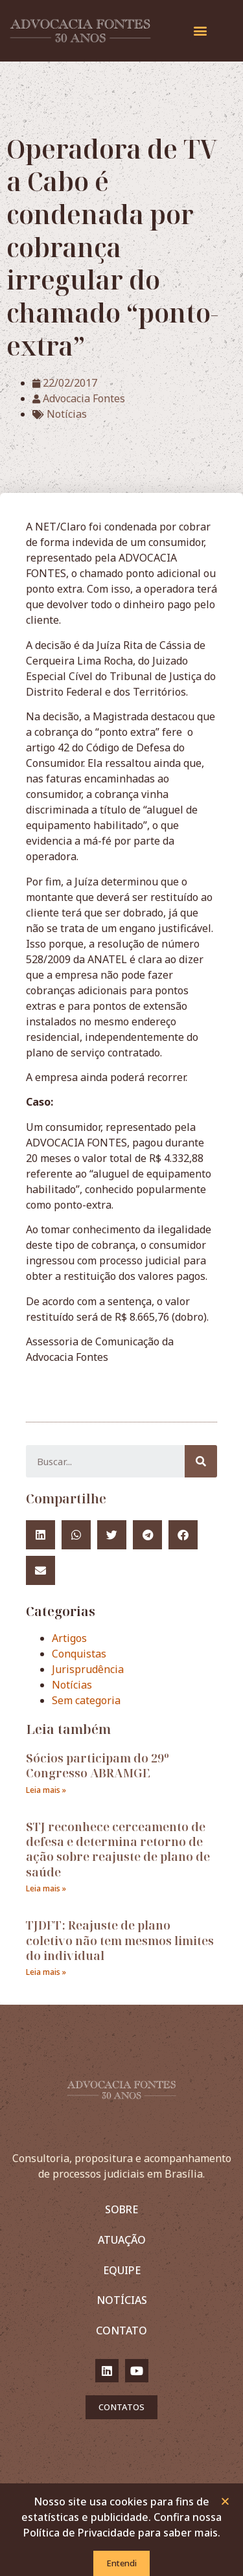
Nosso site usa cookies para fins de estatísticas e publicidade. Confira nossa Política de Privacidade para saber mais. (121, 2517)
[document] (121, 1288)
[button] (225, 2502)
